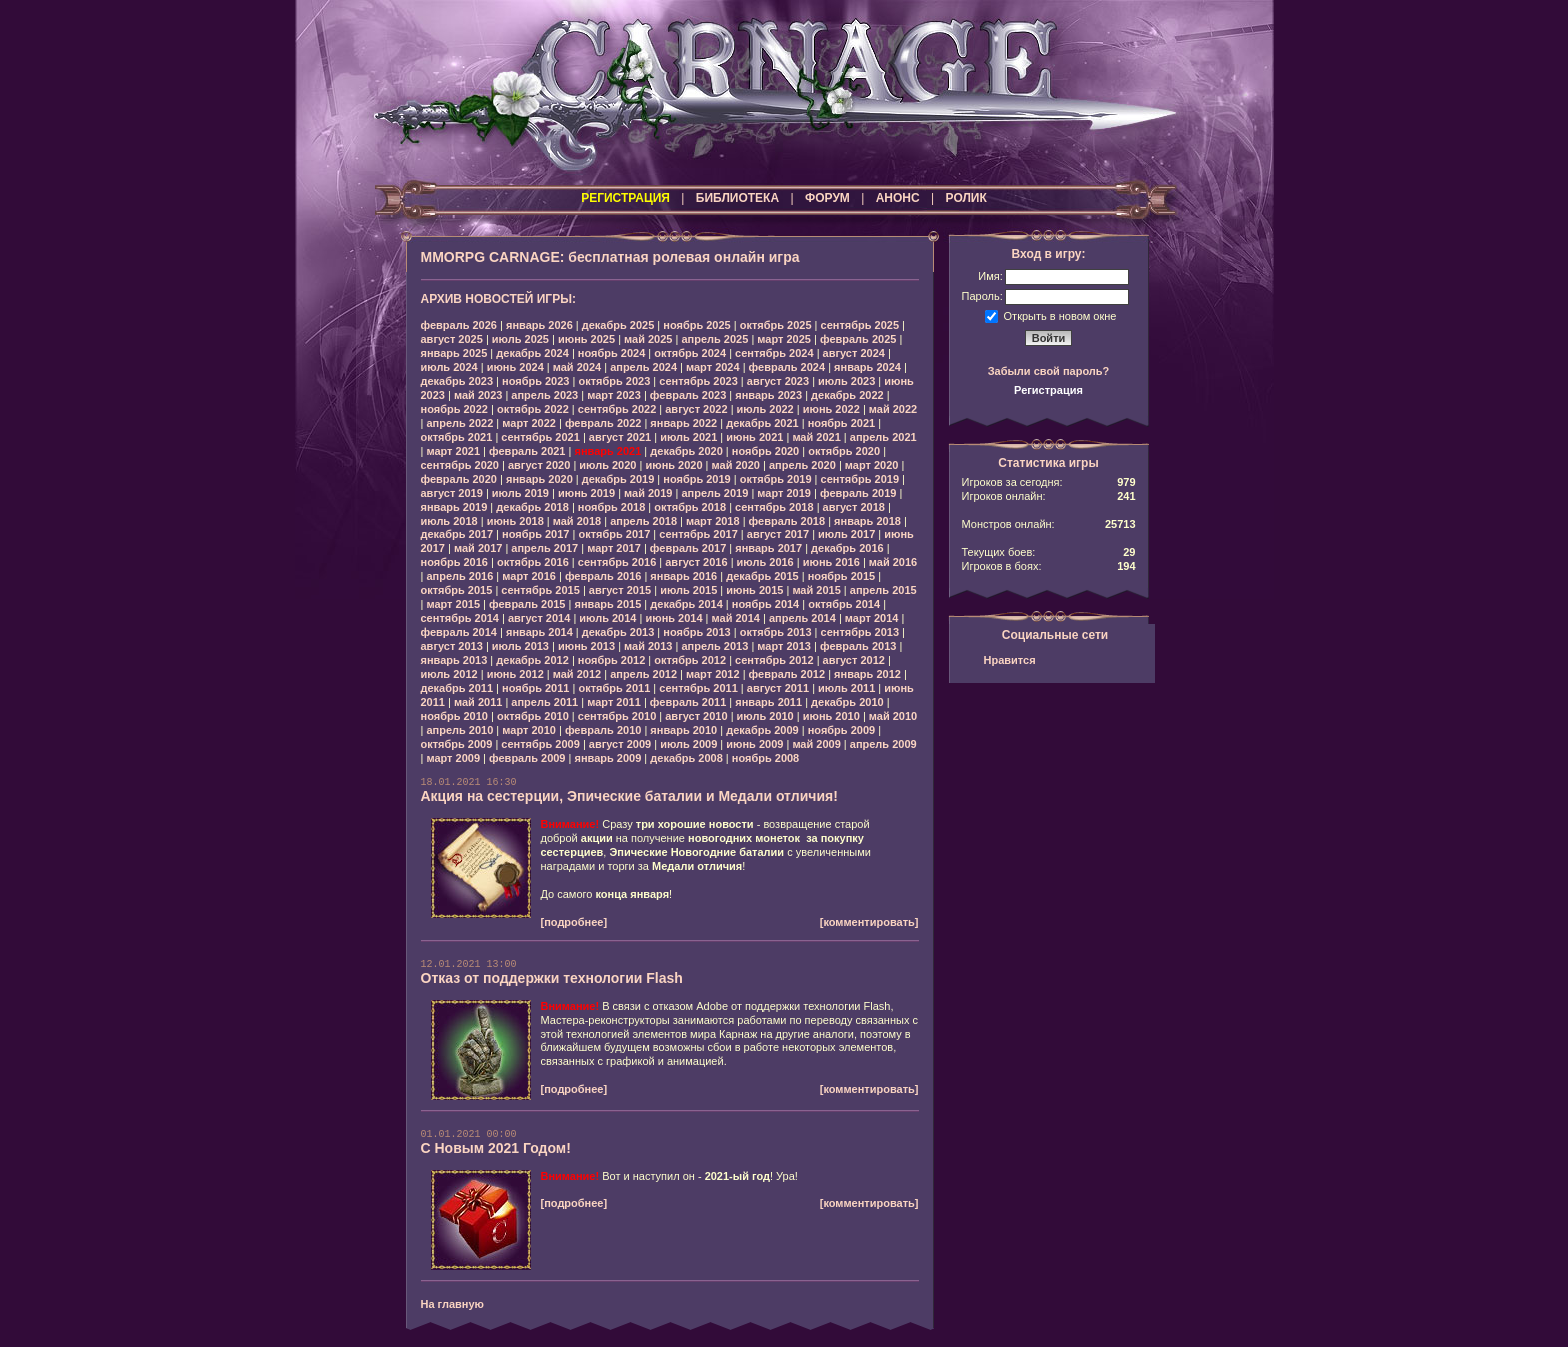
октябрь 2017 (614, 534)
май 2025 (648, 339)
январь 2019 (454, 507)
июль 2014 (607, 618)
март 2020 (872, 465)
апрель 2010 (459, 730)
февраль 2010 (603, 730)
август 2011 (778, 688)
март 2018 (713, 521)
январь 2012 (867, 674)
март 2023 (614, 395)
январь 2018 (867, 521)
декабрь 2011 (457, 688)
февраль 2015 (527, 604)
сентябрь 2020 (460, 465)
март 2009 (453, 758)
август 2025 (452, 339)
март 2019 (784, 493)
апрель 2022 (459, 423)
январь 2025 (454, 353)
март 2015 (453, 604)
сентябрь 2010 (617, 716)
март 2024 (713, 367)
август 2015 (620, 590)
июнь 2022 (831, 409)
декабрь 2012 (532, 660)
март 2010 (529, 730)
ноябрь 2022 (454, 409)
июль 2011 (846, 688)
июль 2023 (846, 381)
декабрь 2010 (847, 702)
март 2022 (529, 423)
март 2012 (713, 674)
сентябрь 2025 (860, 325)
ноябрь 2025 (696, 325)
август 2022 (696, 409)
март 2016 (529, 576)
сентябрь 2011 (698, 688)
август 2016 (696, 562)
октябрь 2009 (457, 744)
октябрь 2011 (614, 688)
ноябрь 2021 (841, 423)
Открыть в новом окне (1060, 315)
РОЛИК (966, 198)
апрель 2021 (883, 437)
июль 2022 (765, 409)
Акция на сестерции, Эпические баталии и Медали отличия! (629, 796)
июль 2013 (520, 646)
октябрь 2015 (457, 590)
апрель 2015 (883, 590)
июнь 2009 (754, 744)
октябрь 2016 (533, 562)
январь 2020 (539, 479)
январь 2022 (683, 423)
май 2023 (478, 395)
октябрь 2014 (844, 604)
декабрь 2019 (618, 479)
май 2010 (893, 716)
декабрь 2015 (762, 576)
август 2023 (778, 381)
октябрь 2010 (533, 716)
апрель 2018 (643, 521)
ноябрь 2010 (454, 716)
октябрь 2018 (690, 507)
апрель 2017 (544, 548)
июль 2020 (607, 465)
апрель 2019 (714, 493)
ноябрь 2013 (696, 632)
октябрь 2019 (776, 479)
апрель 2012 (643, 674)
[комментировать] (869, 922)
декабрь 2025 (618, 325)
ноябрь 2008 (765, 758)
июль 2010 (765, 716)
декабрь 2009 (762, 730)
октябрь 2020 (844, 451)
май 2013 (648, 646)
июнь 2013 (586, 646)
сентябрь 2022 (617, 409)
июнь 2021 (754, 437)
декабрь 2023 (457, 381)
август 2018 (854, 507)
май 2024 (577, 367)
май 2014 (736, 618)
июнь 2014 (673, 618)
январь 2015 (607, 604)
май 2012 (577, 674)
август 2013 (452, 646)
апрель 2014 (802, 618)
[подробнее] (574, 922)
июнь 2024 (515, 367)
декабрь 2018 (532, 507)
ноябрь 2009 (841, 730)
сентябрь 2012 (774, 660)
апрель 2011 (544, 702)
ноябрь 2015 (841, 576)
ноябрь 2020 (765, 451)
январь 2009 (607, 758)
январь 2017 (768, 548)
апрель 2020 (802, 465)
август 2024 (854, 353)
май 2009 (816, 744)
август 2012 (854, 660)
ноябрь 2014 (765, 604)
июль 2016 (765, 562)
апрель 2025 (714, 339)
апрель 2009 (883, 744)
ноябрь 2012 (611, 660)
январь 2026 (539, 325)
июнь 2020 (673, 465)
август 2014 (539, 618)
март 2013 (784, 646)
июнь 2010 (831, 716)
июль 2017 (846, 534)
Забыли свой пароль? (1049, 371)
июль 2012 (449, 674)
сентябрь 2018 (774, 507)
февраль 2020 (459, 479)
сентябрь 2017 (698, 534)
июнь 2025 (586, 339)
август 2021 (620, 437)
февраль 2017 (688, 548)
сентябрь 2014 (460, 618)
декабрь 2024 (532, 353)
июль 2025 (520, 339)
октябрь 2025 (776, 325)
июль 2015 (688, 590)
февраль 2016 (603, 576)
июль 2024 (449, 367)
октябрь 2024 (690, 353)
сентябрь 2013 (860, 632)
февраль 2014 (459, 632)
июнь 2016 (831, 562)
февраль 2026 (459, 325)
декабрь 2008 (686, 758)
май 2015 (816, 590)
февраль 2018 (787, 521)
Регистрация (1048, 390)
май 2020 (736, 465)
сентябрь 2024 (774, 353)
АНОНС (898, 198)
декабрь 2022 (847, 395)
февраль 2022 (603, 423)
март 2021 (453, 451)
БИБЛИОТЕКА (737, 198)
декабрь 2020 (686, 451)
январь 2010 (683, 730)
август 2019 (452, 493)
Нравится (1010, 660)
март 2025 (784, 339)
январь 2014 (539, 632)
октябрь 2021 (457, 437)
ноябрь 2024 (611, 353)
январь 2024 (867, 367)
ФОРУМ (827, 198)
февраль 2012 (787, 674)
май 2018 (577, 521)
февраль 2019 (858, 493)
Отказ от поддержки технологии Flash (552, 978)
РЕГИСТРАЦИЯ (625, 198)
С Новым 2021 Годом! (496, 1148)
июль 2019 (520, 493)
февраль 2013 (858, 646)
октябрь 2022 (533, 409)
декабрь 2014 (686, 604)
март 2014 (872, 618)
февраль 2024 (787, 367)
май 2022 (893, 409)
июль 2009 (688, 744)
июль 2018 (449, 521)
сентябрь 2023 (698, 381)
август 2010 (696, 716)
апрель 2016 (459, 576)
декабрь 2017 (457, 534)
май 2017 (478, 548)
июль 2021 (688, 437)
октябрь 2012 (690, 660)
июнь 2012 (515, 674)
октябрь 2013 (776, 632)
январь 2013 (454, 660)
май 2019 (648, 493)
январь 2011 (768, 702)
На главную (452, 1304)
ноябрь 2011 (535, 688)
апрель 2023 (544, 395)
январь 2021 (607, 451)
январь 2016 (683, 576)
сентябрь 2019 (860, 479)
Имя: (990, 276)
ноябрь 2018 (611, 507)
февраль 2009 (527, 758)
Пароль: (982, 296)
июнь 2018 (515, 521)
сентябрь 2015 (540, 590)
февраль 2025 (858, 339)
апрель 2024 (643, 367)
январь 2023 (768, 395)
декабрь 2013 (618, 632)
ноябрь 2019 (696, 479)
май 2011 (478, 702)
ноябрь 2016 (454, 562)
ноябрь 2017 (535, 534)
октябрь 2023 (614, 381)
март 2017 (614, 548)
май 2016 (893, 562)
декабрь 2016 (847, 548)
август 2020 (539, 465)
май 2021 (816, 437)
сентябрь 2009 (540, 744)
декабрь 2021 (762, 423)
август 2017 (778, 534)
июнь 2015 (754, 590)
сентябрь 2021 (540, 437)
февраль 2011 (688, 702)
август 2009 (620, 744)
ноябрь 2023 (535, 381)
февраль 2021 (527, 451)
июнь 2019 (586, 493)
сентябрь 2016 (617, 562)
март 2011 (614, 702)
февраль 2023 (688, 395)
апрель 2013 (714, 646)
